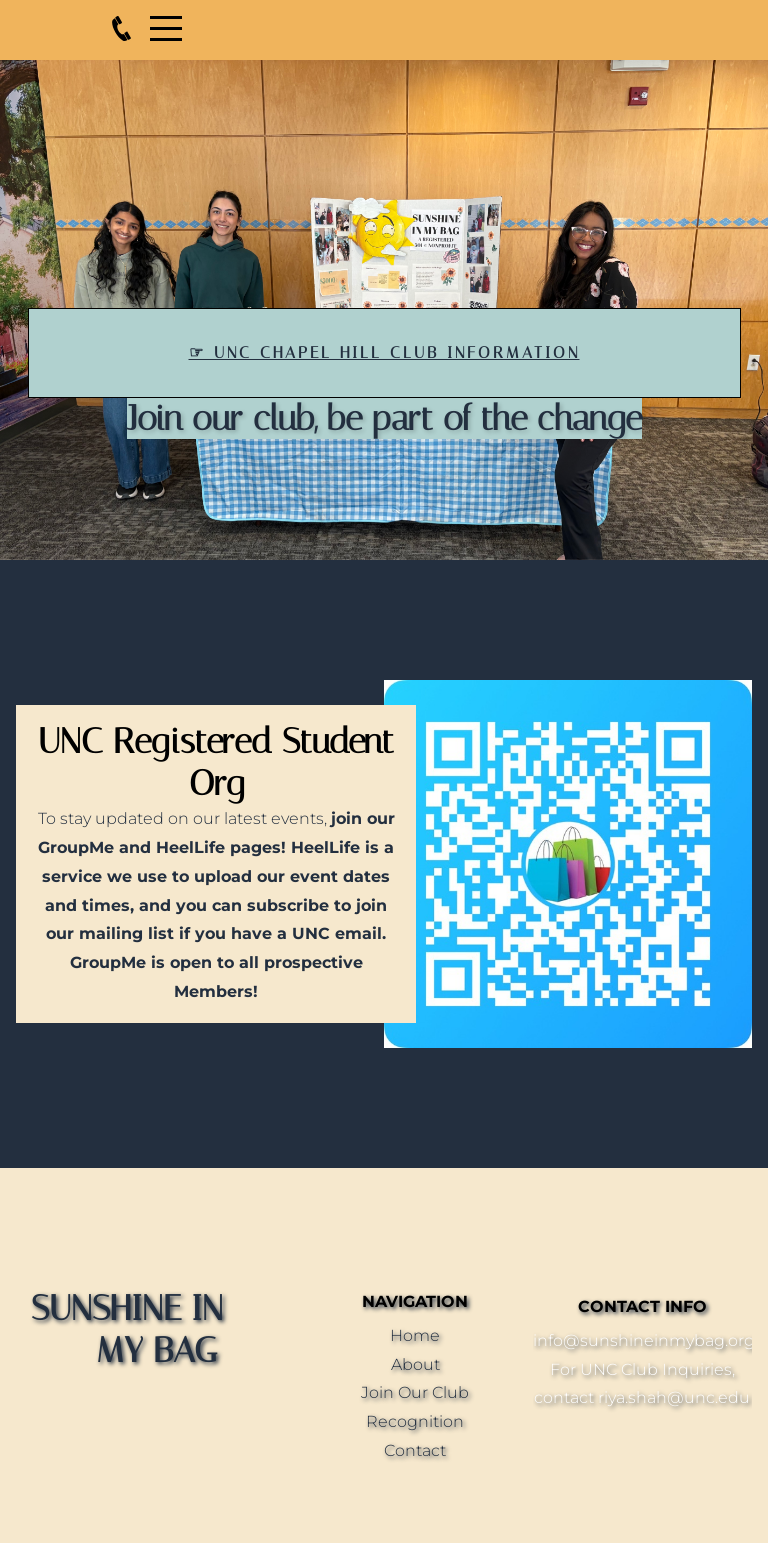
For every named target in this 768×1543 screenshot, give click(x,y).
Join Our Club (415, 1392)
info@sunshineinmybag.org (644, 1340)
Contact (415, 1450)
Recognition (415, 1421)
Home (415, 1335)
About (415, 1364)
